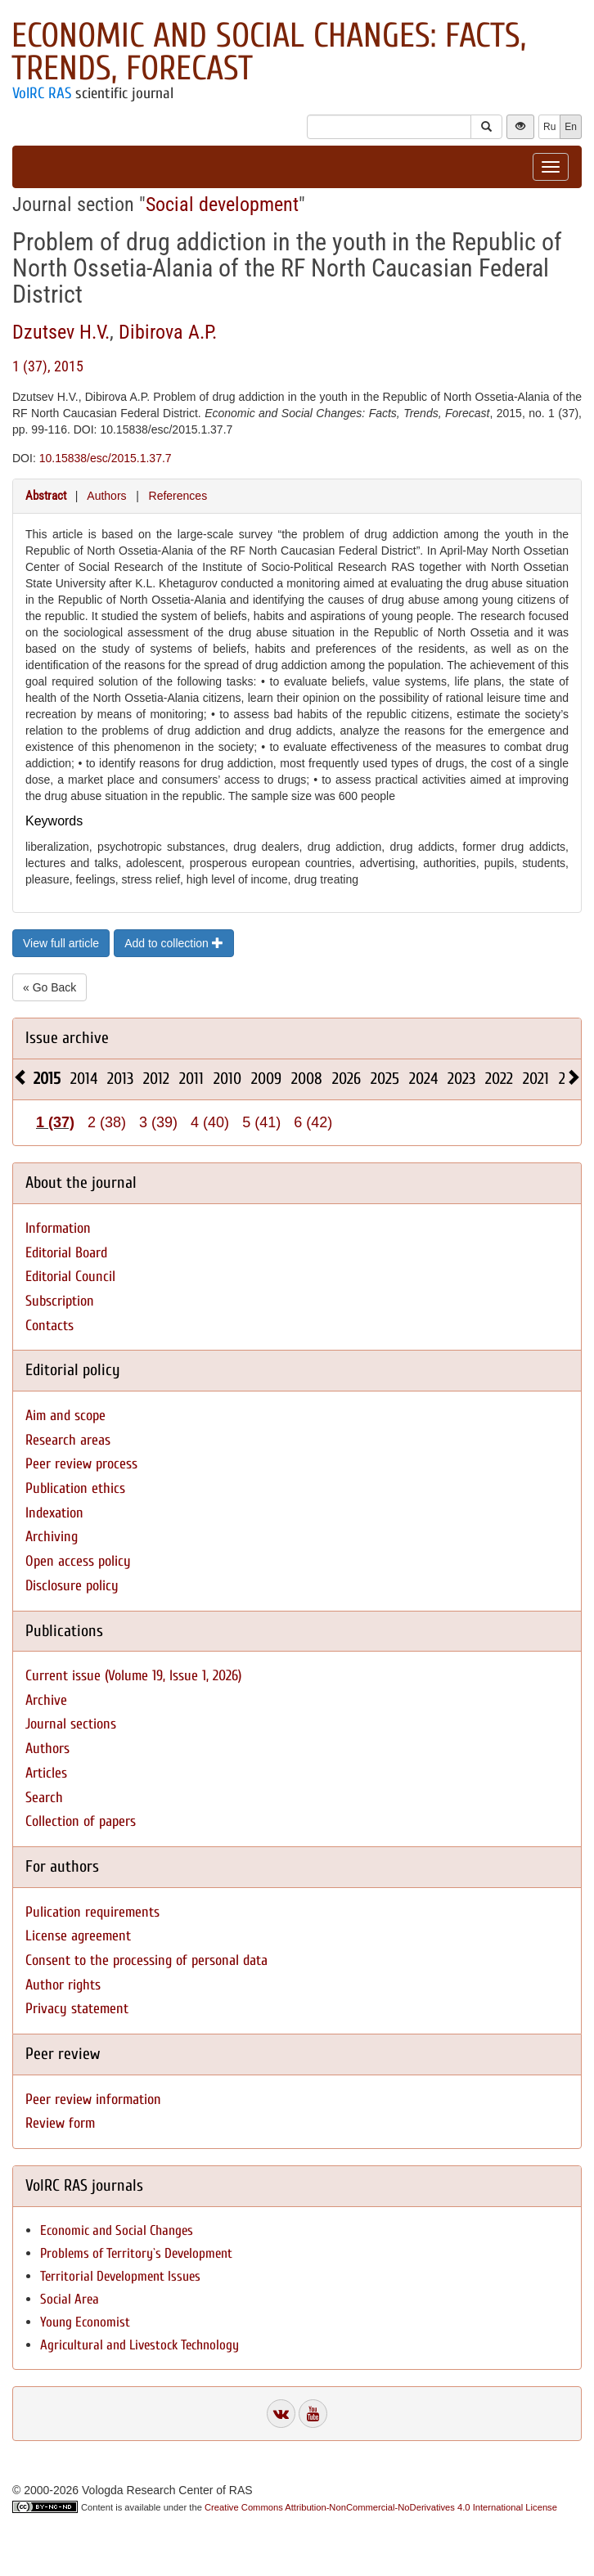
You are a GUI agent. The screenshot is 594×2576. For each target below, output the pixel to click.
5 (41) (261, 1122)
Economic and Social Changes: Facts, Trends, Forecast (268, 52)
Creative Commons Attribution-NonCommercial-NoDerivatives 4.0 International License (381, 2507)
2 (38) (107, 1122)
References (178, 495)
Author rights (63, 1985)
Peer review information (93, 2099)
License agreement (78, 1935)
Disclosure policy (72, 1585)
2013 (120, 1078)
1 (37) (55, 1122)
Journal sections (70, 1724)
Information (58, 1228)
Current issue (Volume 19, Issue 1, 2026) (133, 1675)
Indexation (54, 1513)
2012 (156, 1078)
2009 (266, 1078)
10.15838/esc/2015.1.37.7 (105, 458)
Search (44, 1797)
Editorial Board (66, 1252)
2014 (83, 1078)
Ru (549, 127)
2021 (536, 1078)
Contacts (49, 1325)
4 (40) (210, 1122)
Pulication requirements (92, 1912)
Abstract (45, 495)
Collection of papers (80, 1821)
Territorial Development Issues (120, 2276)
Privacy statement (76, 2008)
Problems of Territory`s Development (136, 2253)
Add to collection (173, 943)
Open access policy (78, 1561)
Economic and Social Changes (116, 2230)
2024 (423, 1078)
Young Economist (85, 2322)
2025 (385, 1078)
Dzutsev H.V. (61, 332)
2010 (227, 1078)
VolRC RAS (41, 93)
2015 (47, 1078)
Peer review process (81, 1463)
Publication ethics (75, 1488)
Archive (46, 1700)
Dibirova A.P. (168, 332)
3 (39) (158, 1122)
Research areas (67, 1440)
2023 (461, 1078)
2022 (499, 1078)
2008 (306, 1078)
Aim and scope (65, 1415)
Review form (60, 2123)
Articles (46, 1773)
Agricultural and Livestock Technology (139, 2345)
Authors (106, 495)
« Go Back (49, 987)
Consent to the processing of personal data (146, 1960)
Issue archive (67, 1037)
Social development (222, 204)
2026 (346, 1078)
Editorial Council (70, 1276)
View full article (61, 943)
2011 (191, 1078)
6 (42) (313, 1122)
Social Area (69, 2299)
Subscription (59, 1301)
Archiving (51, 1536)
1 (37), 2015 (47, 366)
